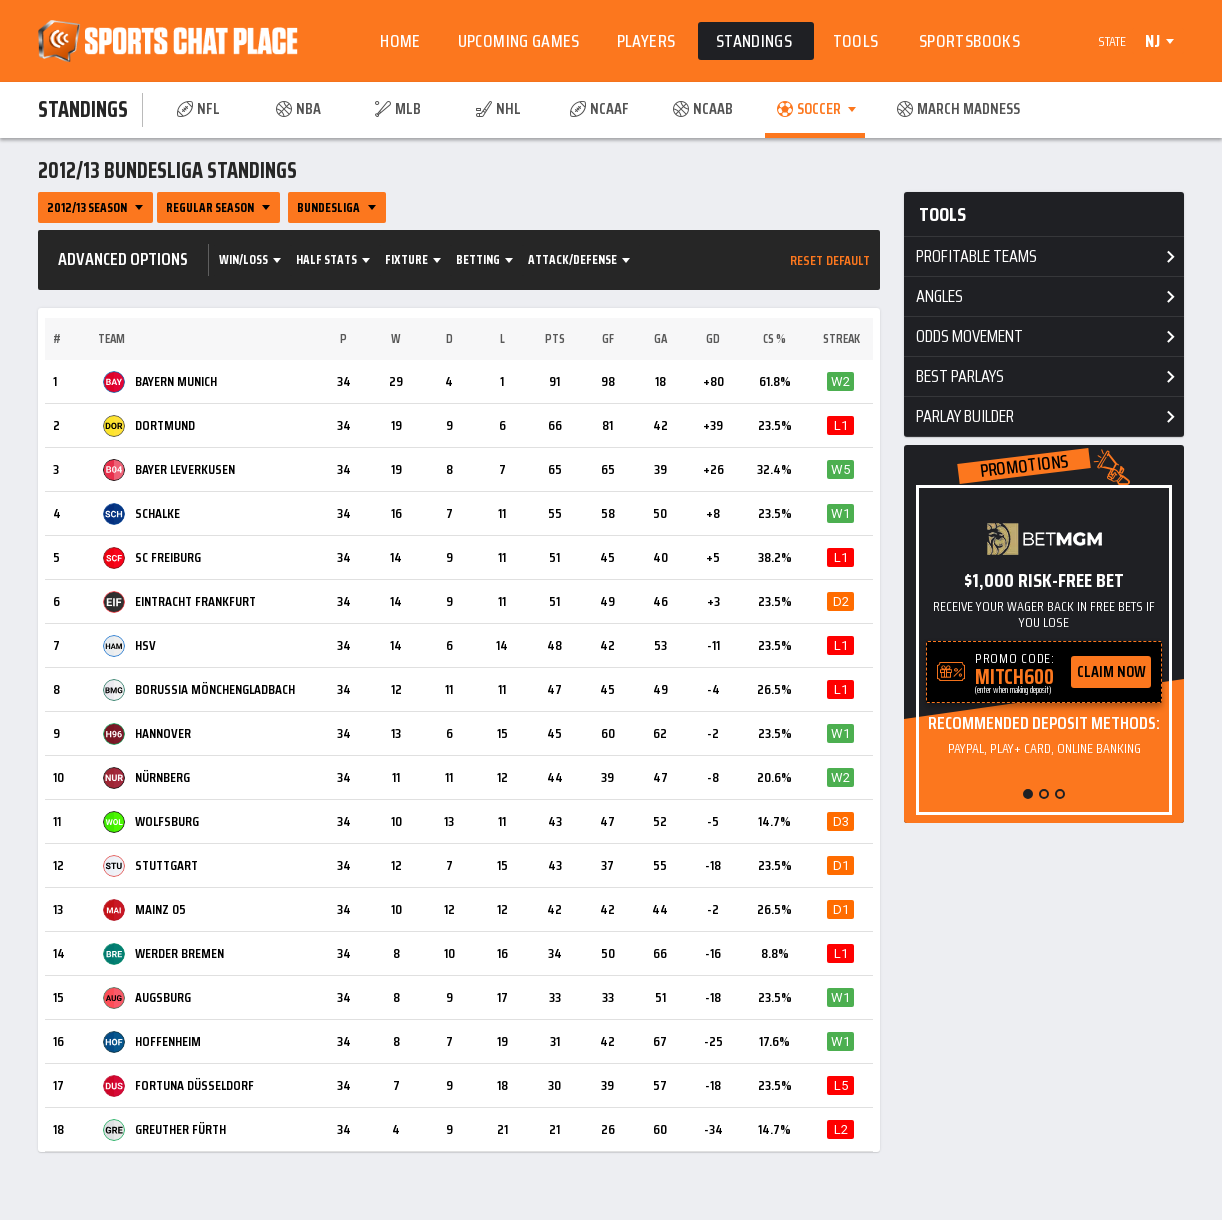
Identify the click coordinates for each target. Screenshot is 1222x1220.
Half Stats (326, 259)
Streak (841, 339)
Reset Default (830, 260)
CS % (774, 339)
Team (111, 339)
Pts (555, 339)
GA (660, 339)
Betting (478, 259)
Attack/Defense (572, 259)
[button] (1028, 794)
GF (608, 339)
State (1112, 41)
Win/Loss (243, 259)
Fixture (406, 259)
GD (713, 339)
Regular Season (210, 207)
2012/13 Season (87, 207)
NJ (1152, 41)
